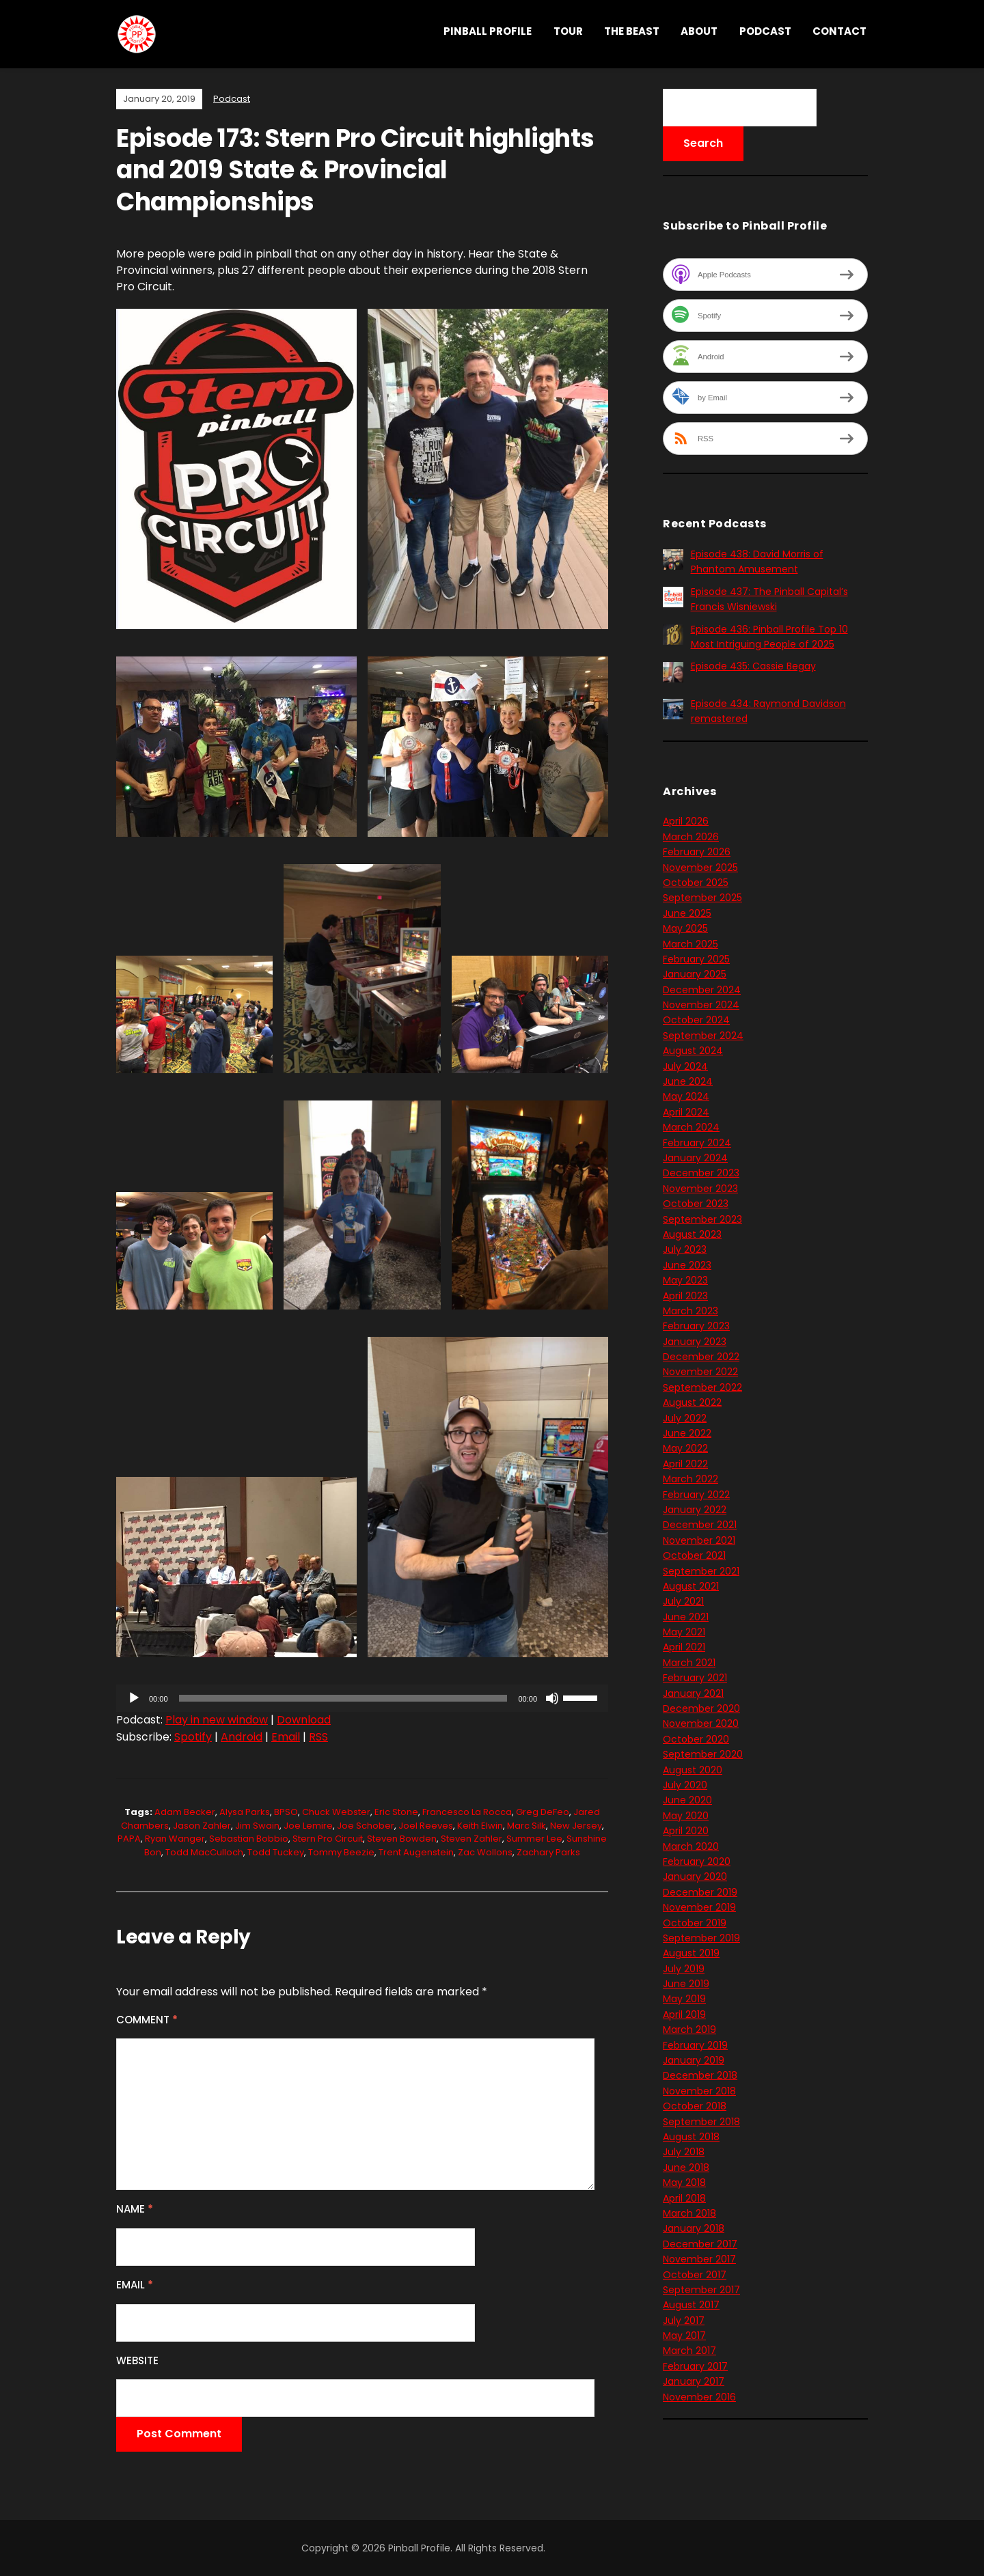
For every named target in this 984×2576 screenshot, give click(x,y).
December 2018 (700, 2075)
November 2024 (701, 1005)
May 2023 (685, 1280)
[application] (362, 1698)
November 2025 (700, 867)
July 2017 (684, 2320)
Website (137, 2360)
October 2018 (694, 2106)
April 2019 (684, 2014)
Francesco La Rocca (467, 1811)
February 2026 (696, 852)
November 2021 (699, 1540)
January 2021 (693, 1693)
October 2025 (695, 882)
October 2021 (694, 1555)
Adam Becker (184, 1811)
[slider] (343, 1698)
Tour (568, 31)
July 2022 (685, 1418)
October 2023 (695, 1203)
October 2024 (696, 1020)
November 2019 (699, 1907)
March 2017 (689, 2350)
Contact (839, 31)
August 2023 (692, 1234)
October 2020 (696, 1739)
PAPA (129, 1838)
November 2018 (699, 2091)
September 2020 (703, 1754)
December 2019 (700, 1892)
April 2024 (686, 1112)
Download (304, 1720)
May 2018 (684, 2182)
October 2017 (694, 2275)
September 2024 (703, 1035)
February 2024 (697, 1143)
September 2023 (702, 1219)
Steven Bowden (402, 1838)
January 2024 (695, 1158)
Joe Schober (365, 1825)
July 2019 (684, 1969)
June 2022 (687, 1433)
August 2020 (692, 1770)
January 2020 (695, 1876)
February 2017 (695, 2366)
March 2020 (691, 1846)
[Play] (134, 1698)
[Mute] (552, 1698)
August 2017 (691, 2305)
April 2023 (685, 1296)
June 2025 (687, 913)
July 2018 (684, 2152)
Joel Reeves (425, 1825)
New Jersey (576, 1825)
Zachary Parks (548, 1852)
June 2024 (688, 1081)
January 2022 (694, 1509)
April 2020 (686, 1831)
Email (285, 1737)
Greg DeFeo (542, 1811)
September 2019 (701, 1938)
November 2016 (699, 2397)
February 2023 (696, 1326)
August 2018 (691, 2137)
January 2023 (694, 1341)
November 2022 (700, 1372)
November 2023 (700, 1188)
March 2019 (689, 2029)
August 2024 (693, 1050)
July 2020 (685, 1785)
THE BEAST (631, 31)
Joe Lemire (308, 1825)
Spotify (193, 1737)
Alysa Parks (244, 1811)
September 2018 (701, 2122)
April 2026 (686, 821)
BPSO (286, 1811)
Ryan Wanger (175, 1838)
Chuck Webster (336, 1811)
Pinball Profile (487, 31)
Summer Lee (534, 1838)
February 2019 (695, 2045)
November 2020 (701, 1723)
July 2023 (685, 1249)
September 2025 (702, 897)
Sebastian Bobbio (248, 1838)
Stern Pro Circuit (327, 1838)
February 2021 (695, 1678)
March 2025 (690, 944)
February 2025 (696, 959)
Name (134, 2209)
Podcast (765, 31)
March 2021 (689, 1663)
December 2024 (702, 990)
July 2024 (685, 1066)
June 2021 (686, 1617)
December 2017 (700, 2244)
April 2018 (684, 2198)
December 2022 (701, 1356)
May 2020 (686, 1816)
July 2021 (683, 1601)
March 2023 (690, 1311)
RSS (318, 1737)
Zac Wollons (485, 1852)
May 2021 (684, 1632)
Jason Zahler (202, 1825)
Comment (147, 2019)
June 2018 (686, 2167)
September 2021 (701, 1571)
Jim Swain (257, 1825)
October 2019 (694, 1923)
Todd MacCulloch (204, 1852)
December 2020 (701, 1708)
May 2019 (684, 1999)
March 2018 (689, 2213)
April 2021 (684, 1647)
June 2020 (687, 1800)
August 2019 (691, 1953)
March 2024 (691, 1127)
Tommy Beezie (341, 1852)
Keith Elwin (480, 1825)
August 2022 (692, 1402)
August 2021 (691, 1586)
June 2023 (687, 1265)
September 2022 (702, 1387)
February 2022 (696, 1494)
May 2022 (685, 1448)
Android (241, 1737)
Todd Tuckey (275, 1852)
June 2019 (686, 1984)
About (699, 31)
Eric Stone (396, 1811)
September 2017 (701, 2290)
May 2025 (685, 928)
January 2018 (693, 2228)
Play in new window (216, 1720)
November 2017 (699, 2259)
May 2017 (684, 2335)
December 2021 (700, 1525)
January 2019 (693, 2060)
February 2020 (696, 1861)
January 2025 (694, 974)
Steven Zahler (471, 1838)
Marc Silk (526, 1825)
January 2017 (693, 2381)
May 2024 (686, 1096)
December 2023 (701, 1173)
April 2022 (685, 1464)
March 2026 (691, 837)
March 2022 (690, 1479)
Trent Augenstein (416, 1852)
